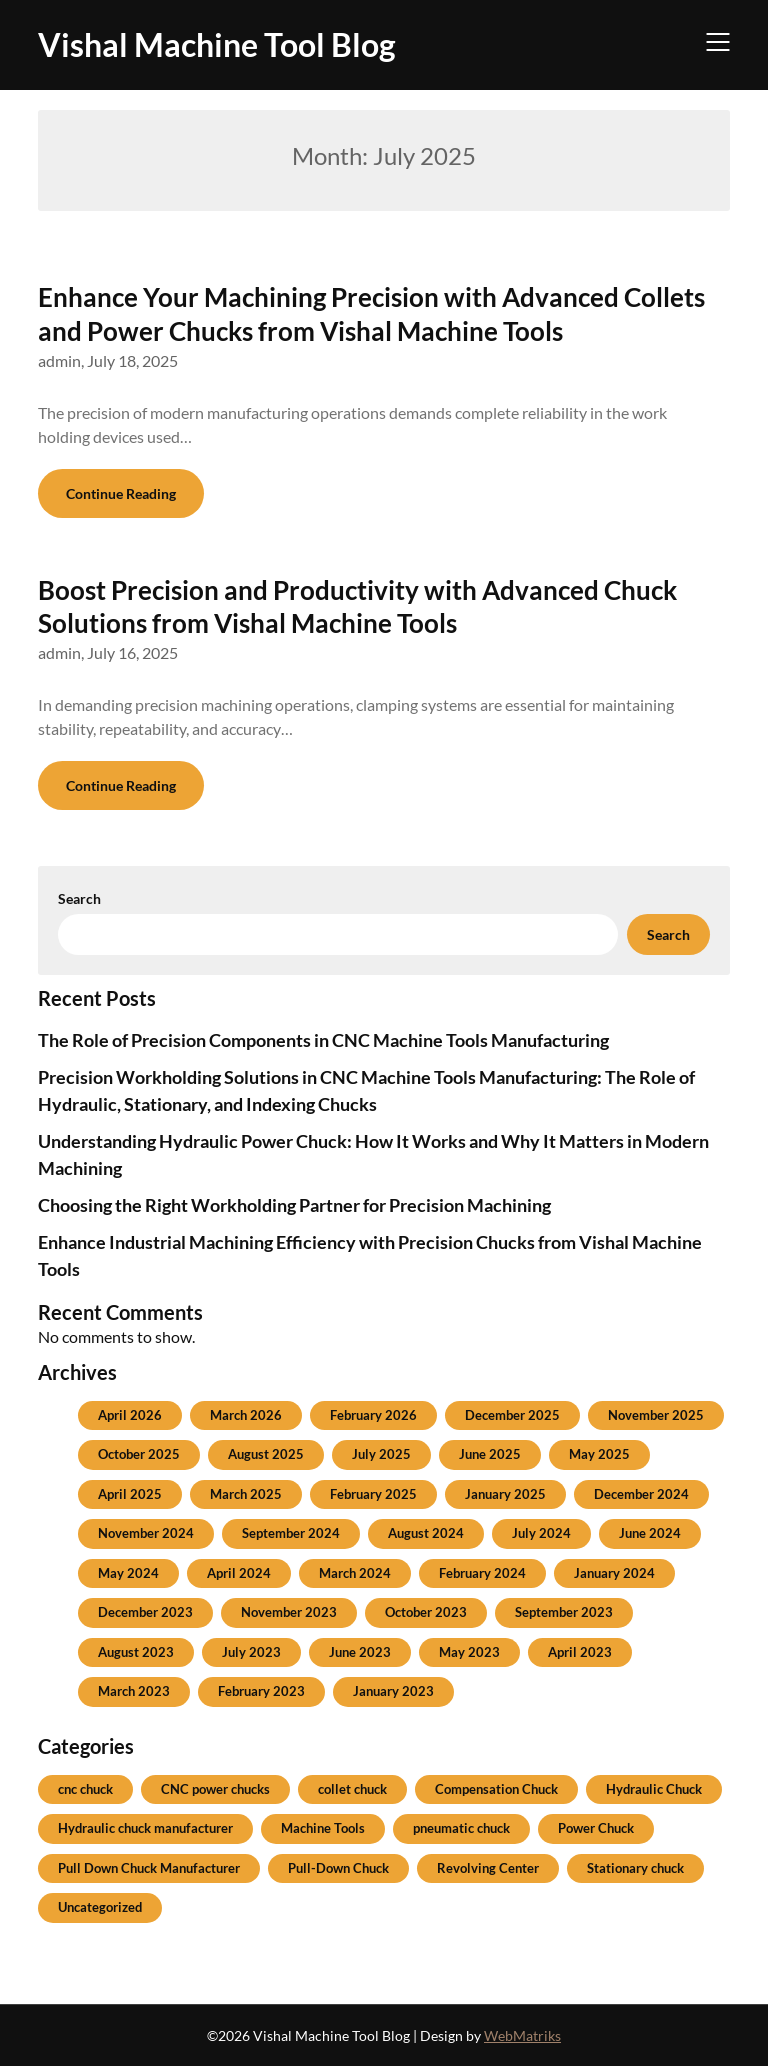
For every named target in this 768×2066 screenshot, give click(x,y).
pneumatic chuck (461, 1828)
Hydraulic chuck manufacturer (145, 1828)
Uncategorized (100, 1907)
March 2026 (246, 1415)
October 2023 (426, 1612)
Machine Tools (323, 1828)
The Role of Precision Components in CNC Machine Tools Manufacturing (323, 1040)
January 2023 (393, 1691)
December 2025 (512, 1415)
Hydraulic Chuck (654, 1789)
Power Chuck (596, 1828)
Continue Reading (121, 493)
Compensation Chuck (496, 1789)
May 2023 (469, 1652)
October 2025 (139, 1454)
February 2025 (373, 1494)
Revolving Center (488, 1868)
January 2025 (505, 1494)
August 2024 (426, 1533)
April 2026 (130, 1415)
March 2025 (246, 1494)
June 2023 (360, 1652)
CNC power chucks (215, 1789)
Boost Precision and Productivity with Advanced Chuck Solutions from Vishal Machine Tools (357, 607)
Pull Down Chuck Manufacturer (149, 1868)
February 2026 (373, 1415)
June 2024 (650, 1533)
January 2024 (614, 1573)
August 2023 (136, 1652)
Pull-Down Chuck (338, 1868)
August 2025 (266, 1454)
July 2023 (251, 1652)
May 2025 (599, 1454)
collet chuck (352, 1789)
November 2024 (146, 1533)
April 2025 (130, 1494)
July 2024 (541, 1533)
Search (79, 898)
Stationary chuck (635, 1868)
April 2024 (239, 1573)
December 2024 (641, 1494)
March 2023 (134, 1691)
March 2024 (355, 1573)
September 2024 (291, 1533)
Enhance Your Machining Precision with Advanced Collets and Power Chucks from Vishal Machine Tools (371, 314)
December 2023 (145, 1612)
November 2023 (289, 1612)
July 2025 (381, 1454)
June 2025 (490, 1454)
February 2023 (261, 1691)
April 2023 (580, 1652)
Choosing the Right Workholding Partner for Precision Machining (294, 1205)
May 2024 (128, 1573)
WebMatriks (522, 2035)
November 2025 (656, 1415)
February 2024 (482, 1573)
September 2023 (564, 1612)
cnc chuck (85, 1789)
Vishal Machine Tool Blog (217, 44)
